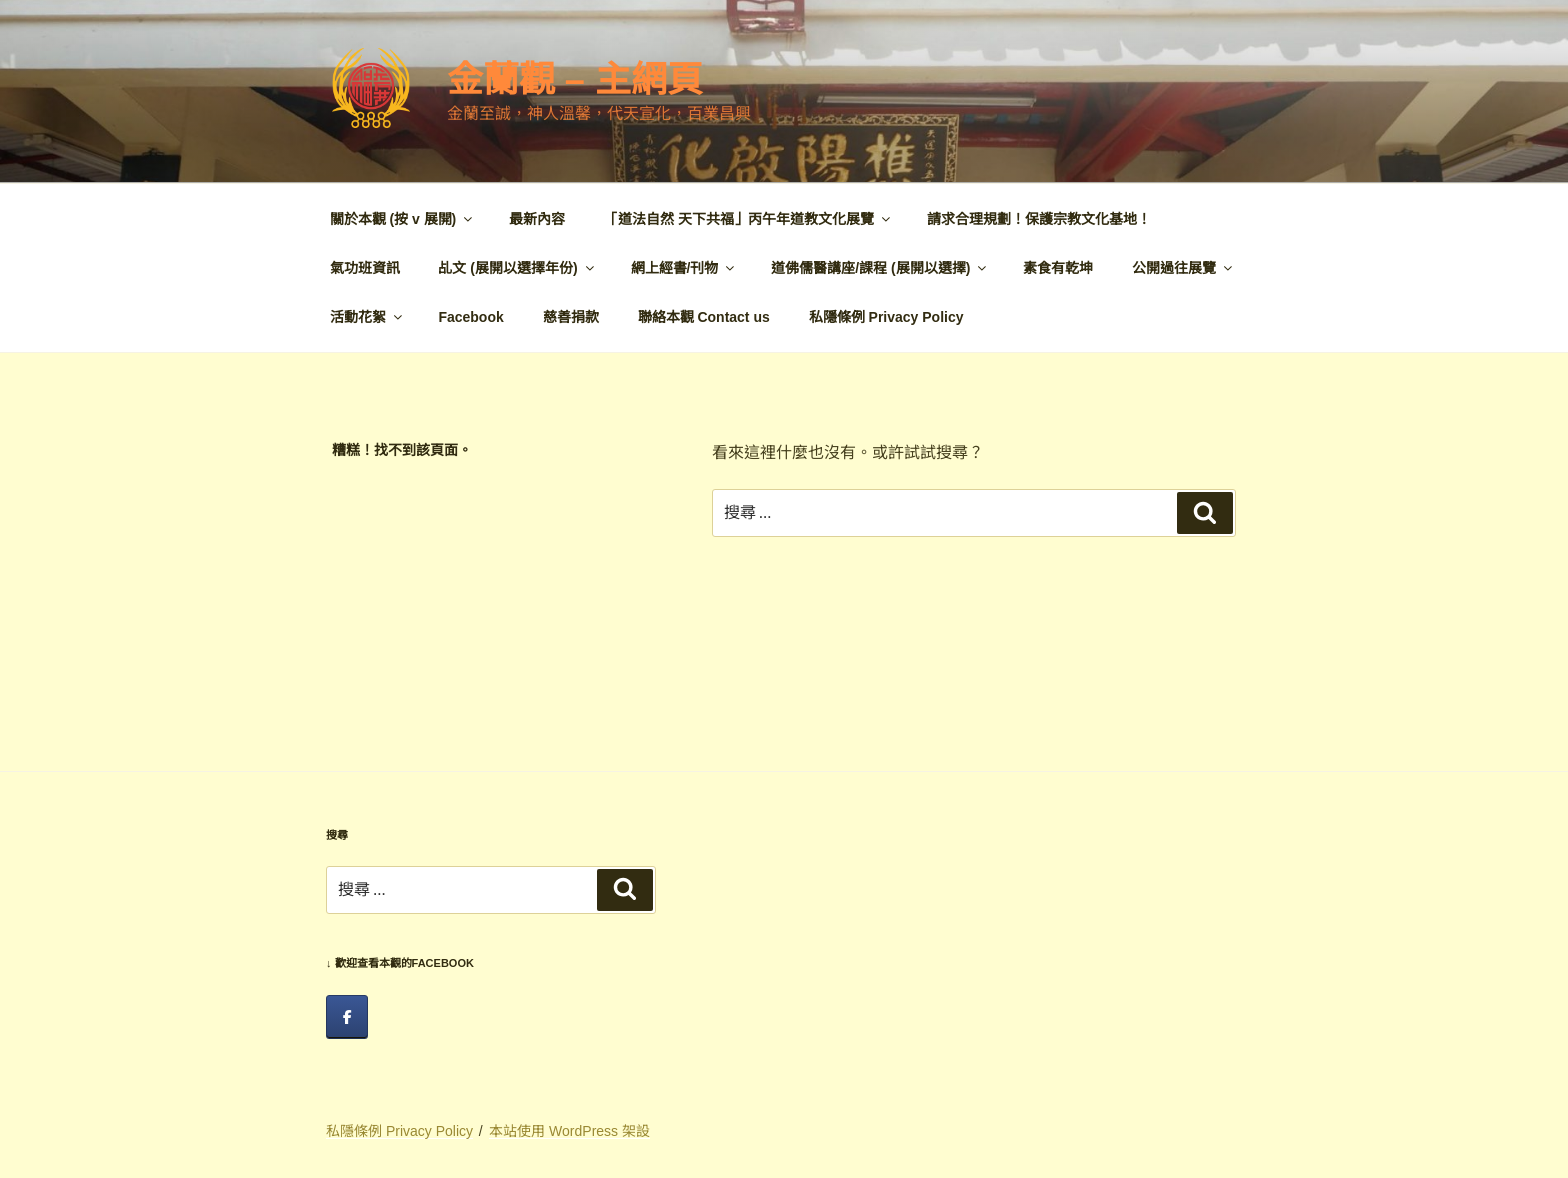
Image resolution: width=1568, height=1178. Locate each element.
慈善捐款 (571, 317)
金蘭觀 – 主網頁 (575, 79)
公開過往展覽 (1183, 268)
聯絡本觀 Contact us (704, 317)
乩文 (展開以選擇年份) (517, 268)
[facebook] (347, 1017)
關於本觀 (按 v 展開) (403, 219)
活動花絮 (367, 317)
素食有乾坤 (1058, 268)
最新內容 (537, 219)
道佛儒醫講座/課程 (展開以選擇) (880, 268)
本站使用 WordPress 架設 (569, 1131)
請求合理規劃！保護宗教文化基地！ (1039, 219)
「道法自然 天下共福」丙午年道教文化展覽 (748, 219)
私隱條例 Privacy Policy (886, 317)
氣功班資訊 (365, 268)
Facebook (470, 317)
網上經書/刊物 (684, 268)
